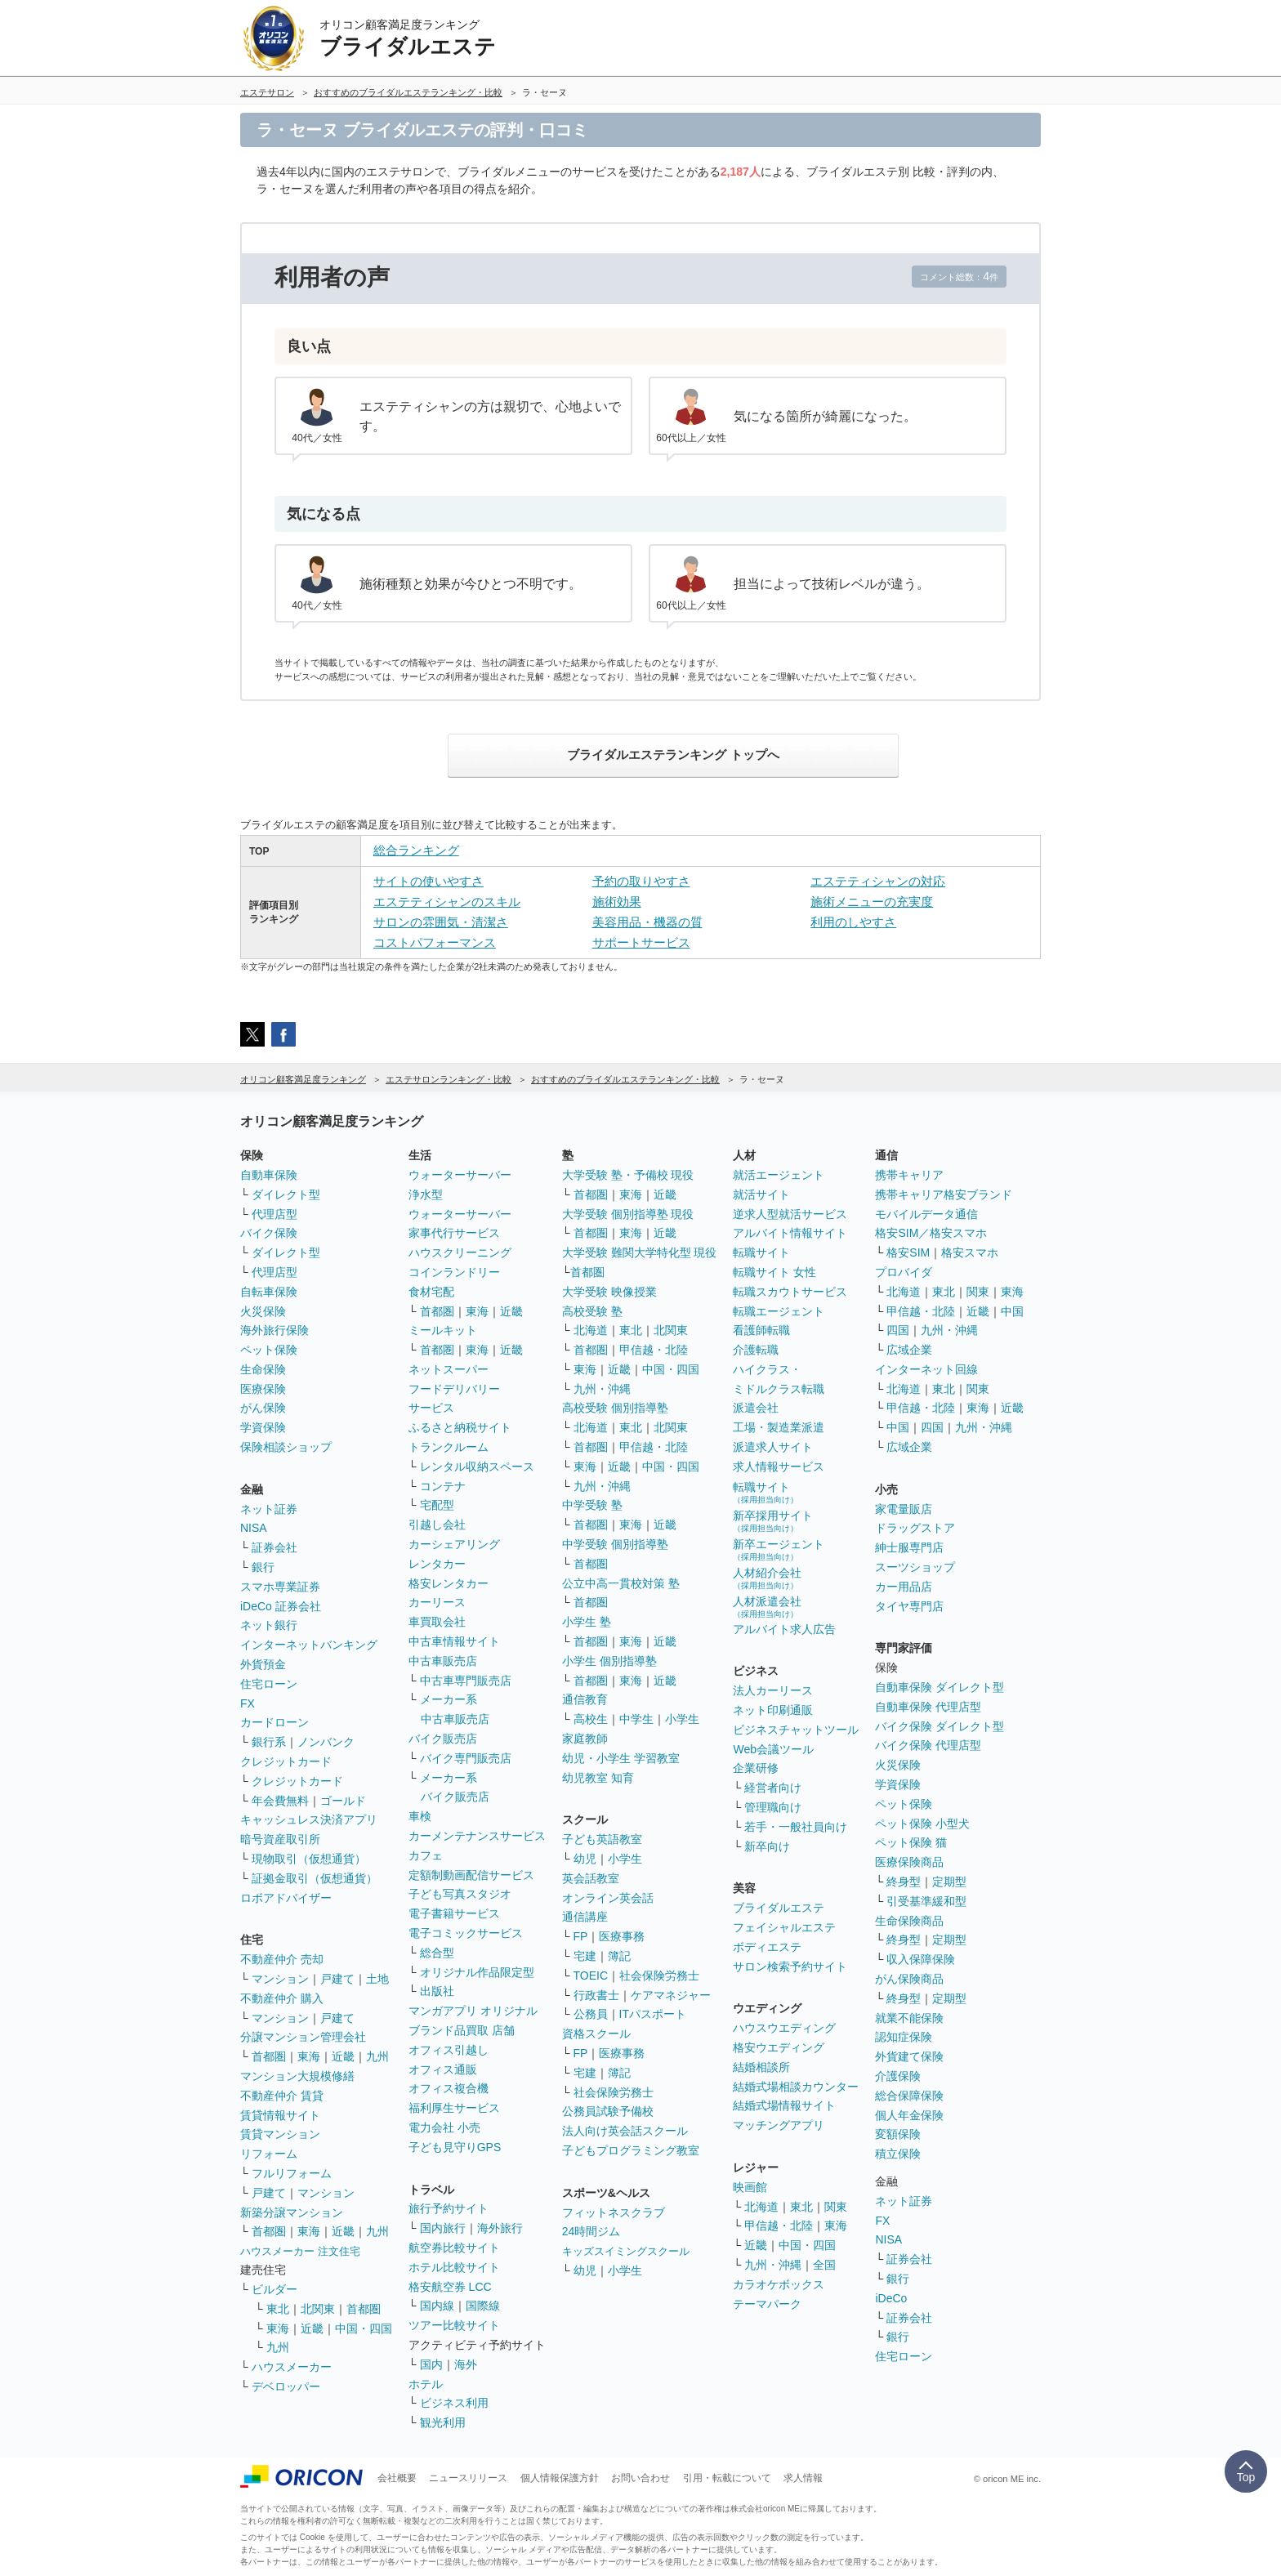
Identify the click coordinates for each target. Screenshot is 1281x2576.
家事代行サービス (454, 1232)
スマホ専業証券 (280, 1586)
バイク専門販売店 (465, 1758)
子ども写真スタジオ (459, 1893)
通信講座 (585, 1916)
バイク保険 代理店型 (928, 1745)
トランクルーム (448, 1446)
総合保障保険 (909, 2095)
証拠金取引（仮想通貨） (314, 1878)
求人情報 (803, 2478)
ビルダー (274, 2289)
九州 (377, 2056)
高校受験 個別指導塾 (615, 1407)
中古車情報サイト (454, 1641)
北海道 (591, 1330)
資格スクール (596, 2033)
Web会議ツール (773, 1749)
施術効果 (616, 902)
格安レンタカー (448, 1583)
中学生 (636, 1719)
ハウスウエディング (784, 2027)
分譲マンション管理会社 (303, 2036)
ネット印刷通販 (773, 1710)
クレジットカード (286, 1761)
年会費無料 (280, 1800)
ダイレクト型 (286, 1194)
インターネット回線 (926, 1369)
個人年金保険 (909, 2115)
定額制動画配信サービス (471, 1875)
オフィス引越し (448, 2049)
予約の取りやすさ (641, 881)
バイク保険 (268, 1232)
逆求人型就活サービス (790, 1214)
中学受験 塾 (592, 1504)
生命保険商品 (909, 1920)
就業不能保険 (909, 2018)
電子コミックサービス (465, 1933)
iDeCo (891, 2298)
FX (247, 1703)
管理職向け (772, 1807)
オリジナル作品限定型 (477, 1972)
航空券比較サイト (454, 2247)
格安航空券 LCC (450, 2286)
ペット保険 (268, 1349)
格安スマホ (969, 1252)
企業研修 (756, 1768)
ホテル (425, 2384)
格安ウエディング (778, 2047)
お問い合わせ (640, 2478)
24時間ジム (591, 2231)
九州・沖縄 (602, 1388)
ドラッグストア (915, 1527)
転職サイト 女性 (774, 1272)
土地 (377, 1978)
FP (581, 1936)
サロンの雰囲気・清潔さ (440, 922)
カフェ (425, 1855)
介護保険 (898, 2076)
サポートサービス (641, 942)
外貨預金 (263, 1664)
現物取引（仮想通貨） (309, 1858)
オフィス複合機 (448, 2088)
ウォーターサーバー (459, 1174)
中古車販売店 (442, 1660)
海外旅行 (500, 2227)
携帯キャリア (909, 1174)
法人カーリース (773, 1690)
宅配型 (437, 1504)
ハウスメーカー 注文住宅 (300, 2251)
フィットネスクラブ (613, 2212)
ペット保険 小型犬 (922, 1823)
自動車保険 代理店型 (928, 1706)
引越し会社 (437, 1524)
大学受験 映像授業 (609, 1291)
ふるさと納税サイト (459, 1427)
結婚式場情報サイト (784, 2105)
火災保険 (263, 1311)
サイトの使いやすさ (428, 881)
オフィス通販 (442, 2069)
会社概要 (397, 2478)
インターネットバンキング (308, 1644)
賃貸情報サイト (280, 2115)
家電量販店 (903, 1509)
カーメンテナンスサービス (477, 1835)
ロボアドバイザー (286, 1897)
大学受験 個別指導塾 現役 (628, 1214)
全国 (824, 2264)
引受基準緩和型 (926, 1901)
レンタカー (437, 1563)
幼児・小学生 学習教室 (621, 1758)
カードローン (274, 1722)
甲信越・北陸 (653, 1349)
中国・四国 (363, 2328)
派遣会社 (756, 1407)
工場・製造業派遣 (778, 1427)
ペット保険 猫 (911, 1842)
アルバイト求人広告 (784, 1629)
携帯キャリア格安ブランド (943, 1194)
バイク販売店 (442, 1738)
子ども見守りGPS (455, 2147)
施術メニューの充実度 (871, 902)
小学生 (682, 1719)
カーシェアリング (454, 1544)
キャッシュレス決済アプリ (308, 1819)
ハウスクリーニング (459, 1252)
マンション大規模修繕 (297, 2076)
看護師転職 (761, 1330)
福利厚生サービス (454, 2107)
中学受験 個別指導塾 (615, 1544)
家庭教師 (585, 1738)
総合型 (437, 1952)
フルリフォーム (292, 2173)
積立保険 (898, 2153)
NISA (253, 1527)
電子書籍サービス (454, 1913)
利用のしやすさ (853, 922)
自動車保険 (268, 1174)
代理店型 (274, 1214)
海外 (465, 2364)
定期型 (949, 1881)
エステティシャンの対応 (877, 881)
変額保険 (898, 2134)
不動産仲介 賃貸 (282, 2095)
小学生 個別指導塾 (609, 1660)
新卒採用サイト (773, 1521)
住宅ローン (268, 1683)
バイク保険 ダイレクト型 (939, 1726)
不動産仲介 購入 (282, 1998)
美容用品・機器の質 (647, 922)
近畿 (343, 2056)
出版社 (437, 1991)
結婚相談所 (761, 2067)
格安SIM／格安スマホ (931, 1232)
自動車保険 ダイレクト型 (939, 1687)
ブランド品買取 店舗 (461, 2030)
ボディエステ (767, 1946)
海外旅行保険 (274, 1330)
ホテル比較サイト (454, 2267)
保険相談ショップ (286, 1446)
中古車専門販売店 (465, 1680)
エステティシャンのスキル (446, 902)
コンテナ (443, 1486)
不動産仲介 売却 (282, 1959)
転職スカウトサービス (790, 1291)
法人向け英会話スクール (625, 2130)
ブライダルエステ (778, 1907)
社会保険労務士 (659, 1975)
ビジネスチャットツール (796, 1729)
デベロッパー (286, 2386)
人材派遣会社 (767, 1606)
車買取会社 (437, 1621)
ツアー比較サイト (454, 2325)
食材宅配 (431, 1291)
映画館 (750, 2187)
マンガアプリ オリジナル (473, 2010)
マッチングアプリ (778, 2125)
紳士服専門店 (909, 1547)
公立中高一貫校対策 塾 (621, 1583)
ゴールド (343, 1800)
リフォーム (268, 2153)
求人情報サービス (778, 1466)
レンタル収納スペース (477, 1466)
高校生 (591, 1719)
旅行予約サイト (448, 2208)
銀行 (263, 1567)
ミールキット (442, 1330)
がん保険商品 (909, 1978)
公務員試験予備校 (608, 2111)
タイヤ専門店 (909, 1606)
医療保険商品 (909, 1861)
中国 (1012, 1311)
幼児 (585, 1858)
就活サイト (761, 1194)
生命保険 (263, 1369)
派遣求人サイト (773, 1446)
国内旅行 (443, 2227)
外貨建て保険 (909, 2056)
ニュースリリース (468, 2478)
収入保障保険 (920, 1959)
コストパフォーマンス (434, 942)
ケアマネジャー (671, 1995)
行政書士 (596, 1995)
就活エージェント (778, 1174)
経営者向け (772, 1787)
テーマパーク (767, 2303)
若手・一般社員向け (795, 1826)
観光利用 (443, 2422)
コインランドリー (454, 1272)
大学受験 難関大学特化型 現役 (639, 1252)
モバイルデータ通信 (926, 1214)
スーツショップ (915, 1567)
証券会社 (274, 1547)
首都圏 (269, 2056)
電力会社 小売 (444, 2127)
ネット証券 (268, 1509)
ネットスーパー (448, 1369)
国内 (431, 2364)
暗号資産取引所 (280, 1839)
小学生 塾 (586, 1621)
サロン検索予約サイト (790, 1966)
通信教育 (585, 1699)
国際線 (483, 2305)
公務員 (591, 2013)
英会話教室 (590, 1878)
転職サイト (761, 1252)
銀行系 (269, 1741)
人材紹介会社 (767, 1578)
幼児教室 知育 (598, 1777)
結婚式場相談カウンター (796, 2086)
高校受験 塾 (592, 1311)
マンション (280, 1978)
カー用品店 (903, 1586)
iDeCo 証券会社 (280, 1606)
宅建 (585, 1955)
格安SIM (908, 1252)
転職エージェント (778, 1311)
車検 (419, 1816)
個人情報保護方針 (559, 2478)
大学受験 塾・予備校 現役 (628, 1174)
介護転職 (756, 1349)
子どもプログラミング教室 (630, 2150)
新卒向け (767, 1846)
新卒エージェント (778, 1549)
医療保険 (263, 1388)
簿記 (619, 1955)
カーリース (437, 1602)
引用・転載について (727, 2478)
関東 (835, 2206)
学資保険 (263, 1427)
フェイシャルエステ (784, 1927)
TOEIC (591, 1975)
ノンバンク (326, 1741)
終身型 (903, 1881)
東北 (277, 2308)
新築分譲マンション (291, 2212)
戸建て (337, 1978)
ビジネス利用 (454, 2402)
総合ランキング (416, 850)
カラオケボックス (778, 2284)
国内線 (437, 2305)
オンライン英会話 (608, 1897)
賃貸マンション (280, 2134)
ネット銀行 (268, 1625)
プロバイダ (903, 1272)
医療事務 (622, 1936)
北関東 (318, 2308)
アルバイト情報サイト (790, 1232)
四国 (897, 1330)
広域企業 (909, 1349)
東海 (308, 2056)
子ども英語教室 (602, 1839)
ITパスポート (652, 2013)
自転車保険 (268, 1291)
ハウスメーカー (292, 2366)
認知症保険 (903, 2036)
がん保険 (263, 1407)
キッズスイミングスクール (626, 2251)
